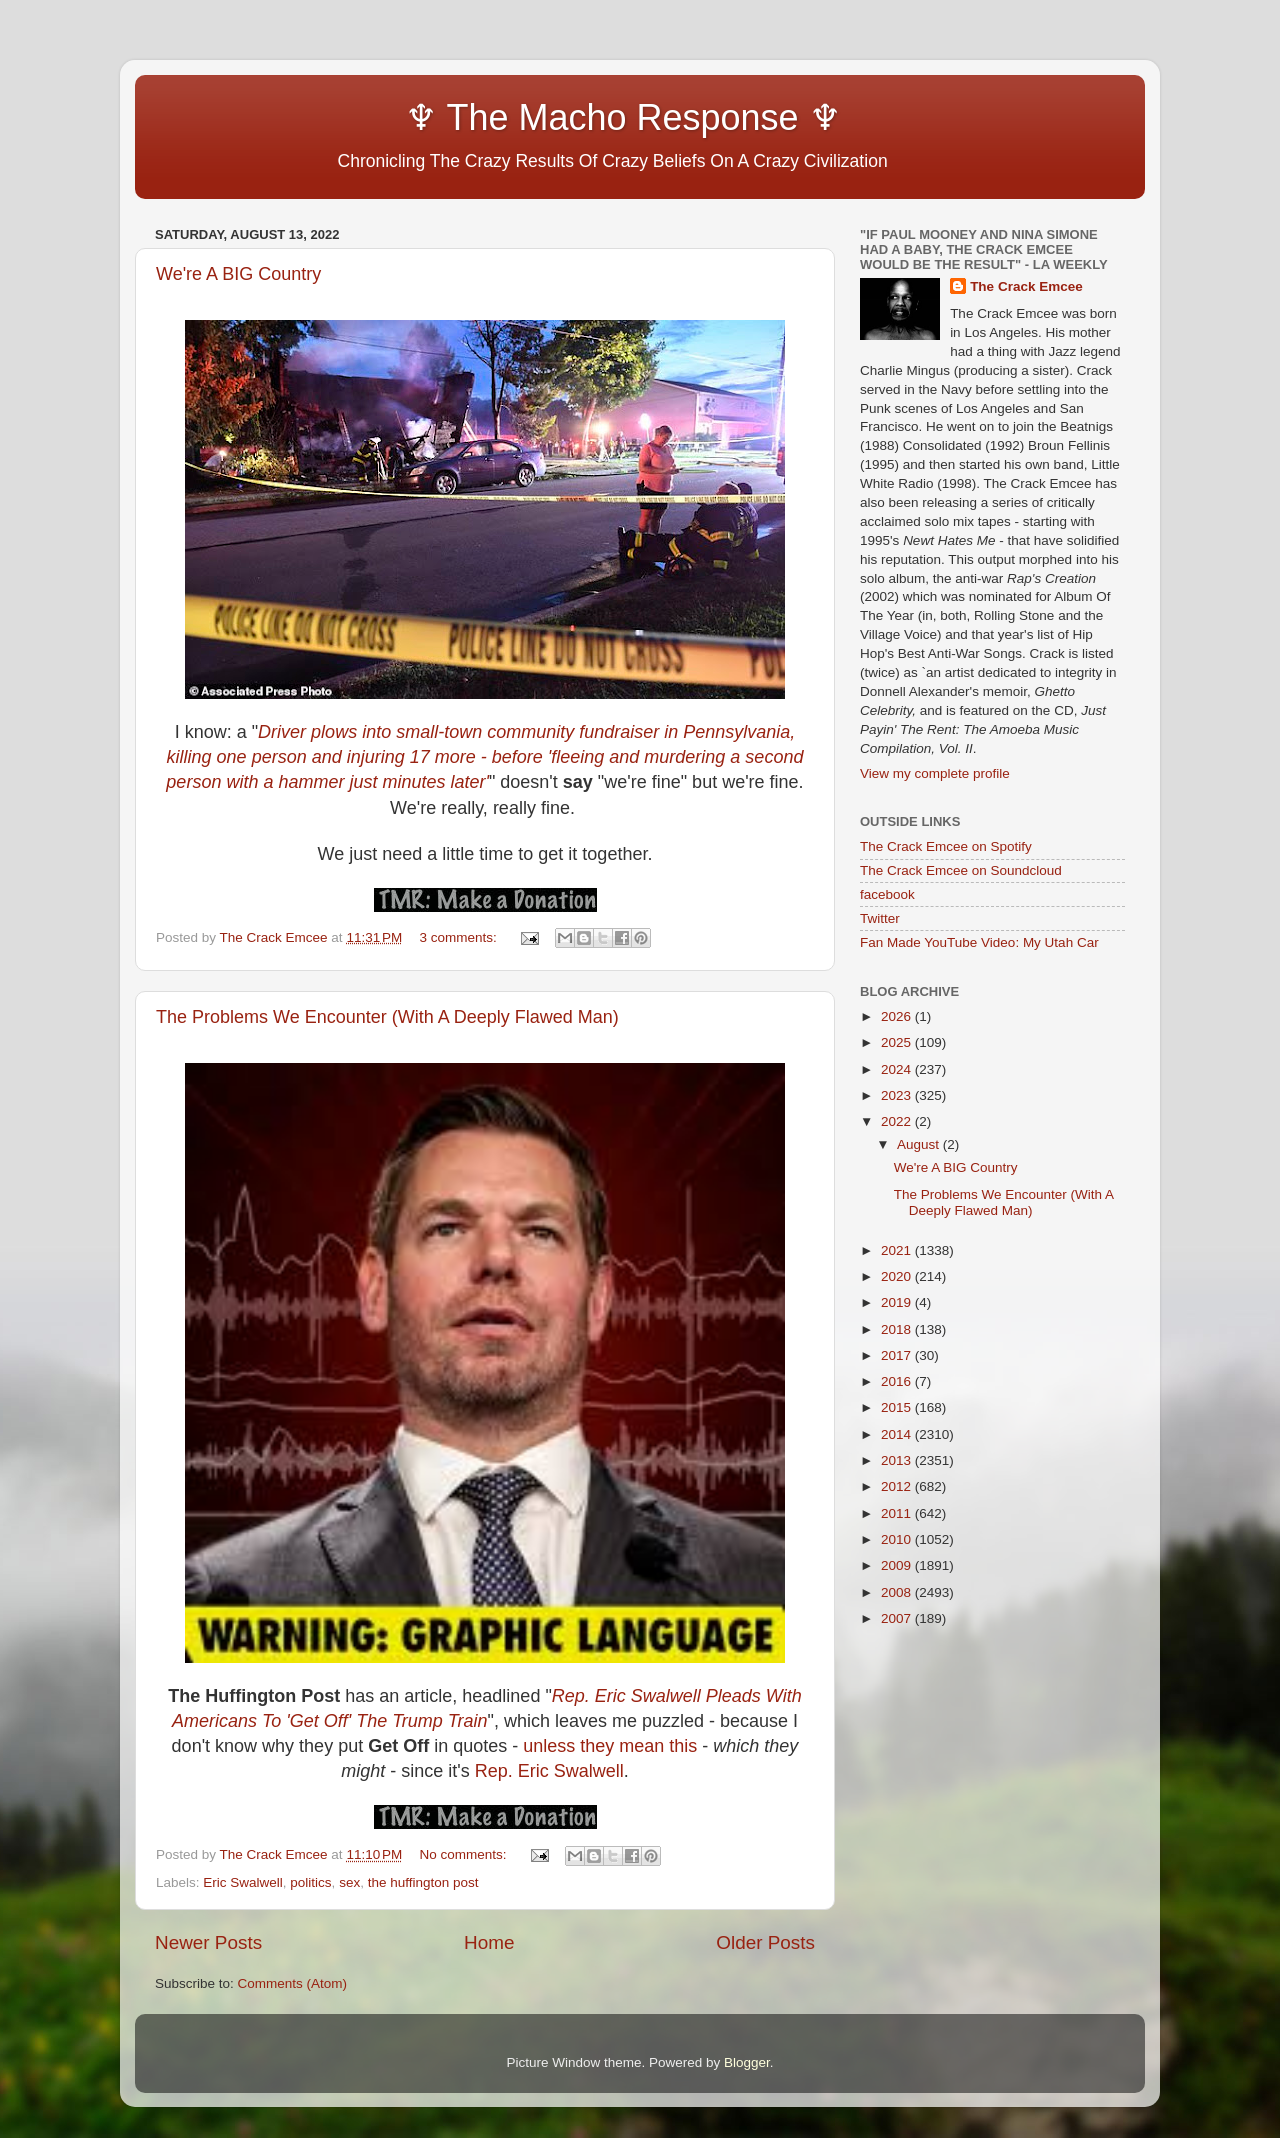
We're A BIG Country (238, 274)
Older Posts (765, 1942)
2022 (898, 1121)
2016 (898, 1381)
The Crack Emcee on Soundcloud (961, 870)
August (920, 1144)
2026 (898, 1016)
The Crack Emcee (1026, 286)
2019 (898, 1302)
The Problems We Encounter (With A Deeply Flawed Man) (387, 1017)
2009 (898, 1565)
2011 (898, 1513)
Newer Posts (208, 1942)
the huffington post (423, 1882)
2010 (898, 1539)
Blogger (747, 2062)
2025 (898, 1042)
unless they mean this (610, 1746)
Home (489, 1942)
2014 (898, 1434)
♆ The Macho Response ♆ (503, 117)
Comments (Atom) (293, 1983)
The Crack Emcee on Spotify (946, 846)
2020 (898, 1276)
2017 (898, 1355)
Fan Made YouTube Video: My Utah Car (979, 942)
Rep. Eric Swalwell (549, 1771)
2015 (898, 1407)
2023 (898, 1095)
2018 (898, 1329)
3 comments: (460, 937)
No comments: (465, 1854)
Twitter (880, 918)
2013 (898, 1460)
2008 (898, 1592)
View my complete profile (935, 773)
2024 (898, 1069)
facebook (887, 894)
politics (310, 1882)
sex (349, 1882)
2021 (898, 1250)
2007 (898, 1618)
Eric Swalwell (243, 1882)
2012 (898, 1486)
